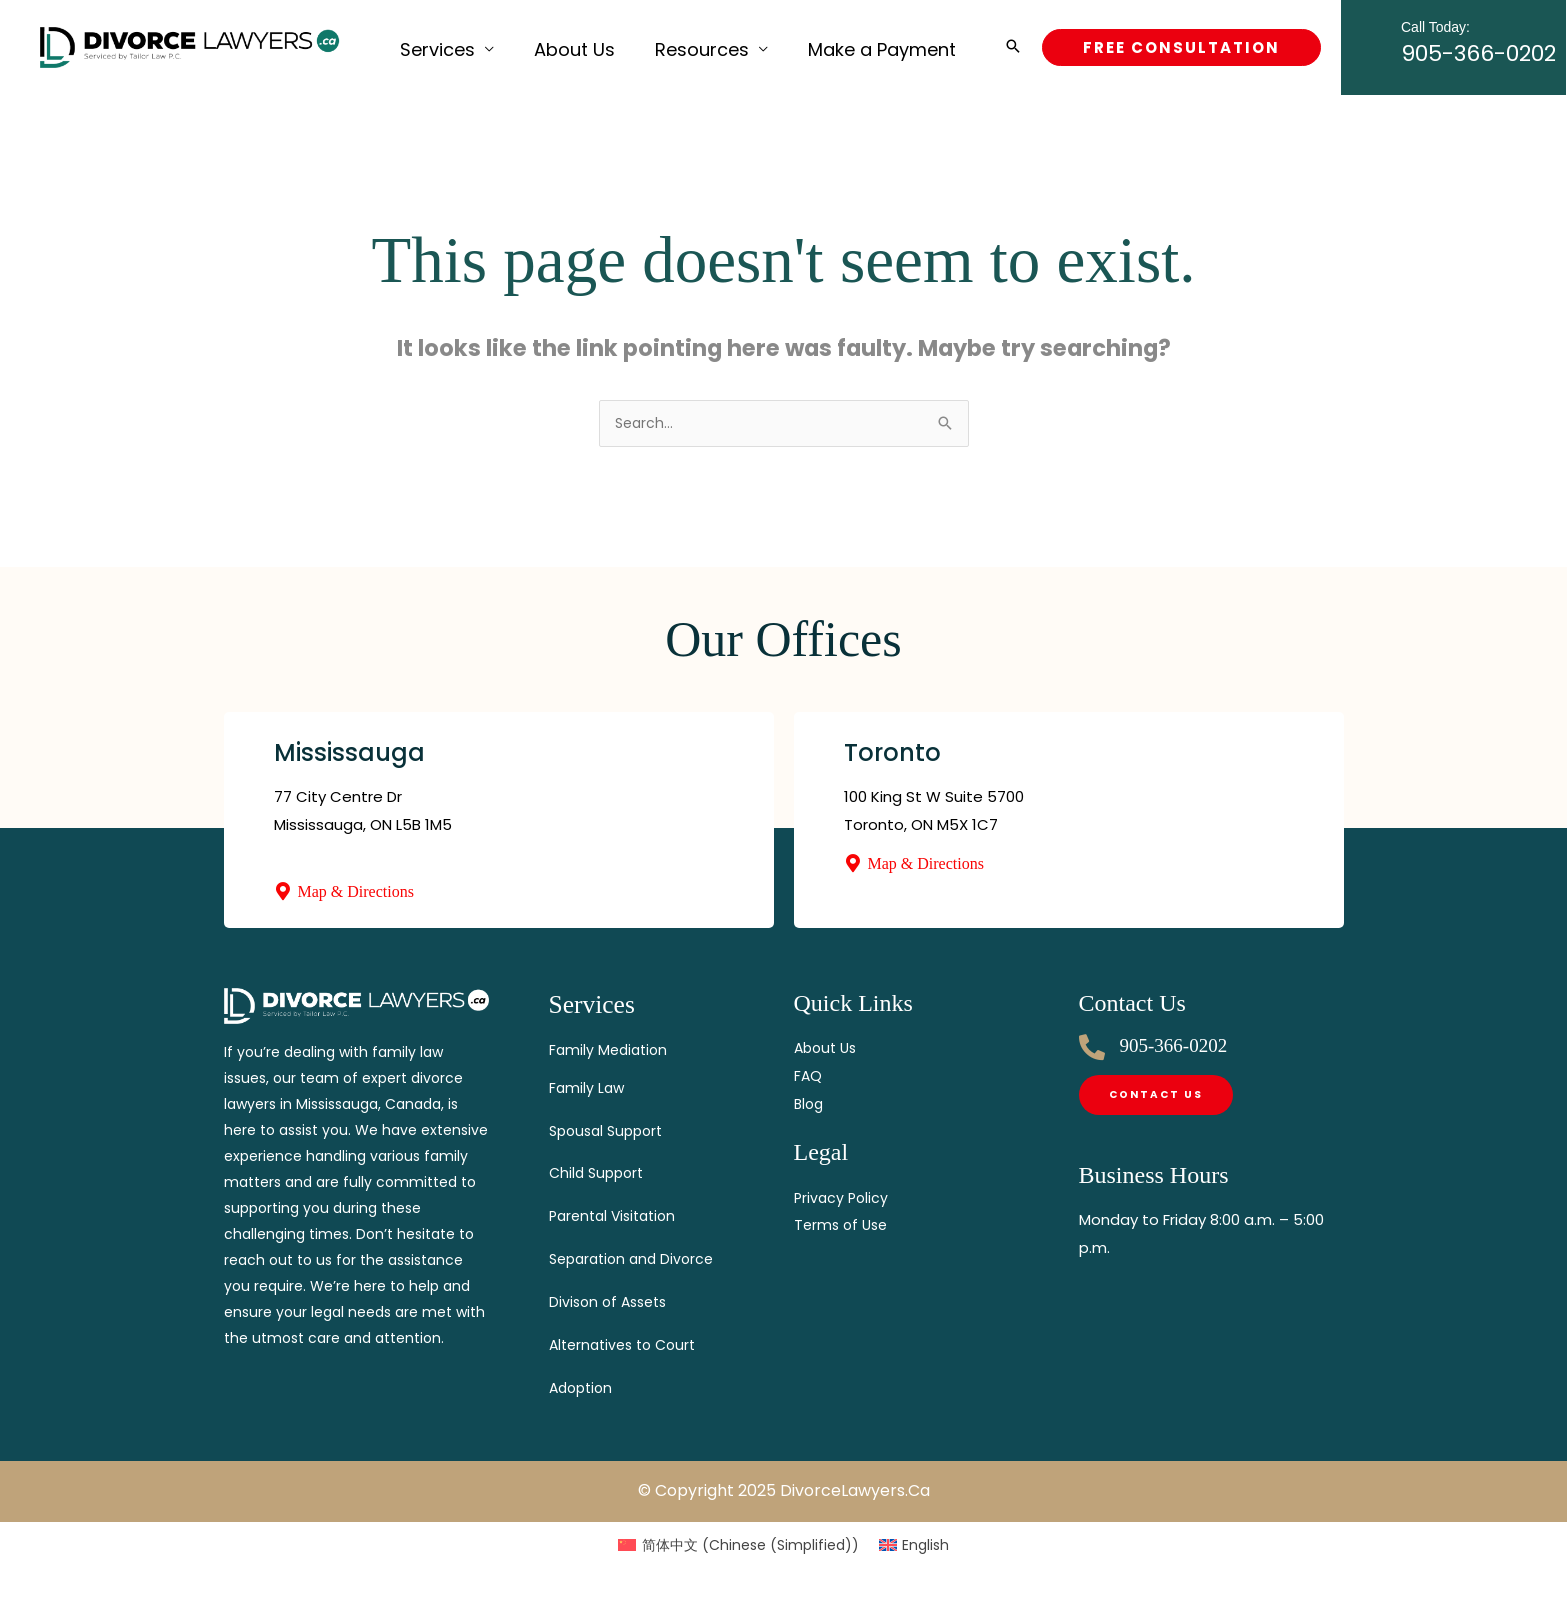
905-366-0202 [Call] (1174, 1047)
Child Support (599, 1172)
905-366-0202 (1478, 44)
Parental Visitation (617, 1215)
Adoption (583, 1387)
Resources (652, 46)
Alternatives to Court (628, 1344)
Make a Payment (812, 46)
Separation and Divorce (636, 1258)
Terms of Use (843, 1226)
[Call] (1092, 1049)
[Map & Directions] (283, 893)
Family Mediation (611, 1049)
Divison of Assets (612, 1301)
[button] (1013, 47)
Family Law (588, 1087)
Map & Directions (356, 893)
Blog (810, 1105)
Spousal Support (610, 1130)
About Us (544, 46)
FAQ (808, 1077)
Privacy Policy (843, 1199)
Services (427, 46)
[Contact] (1158, 1097)
